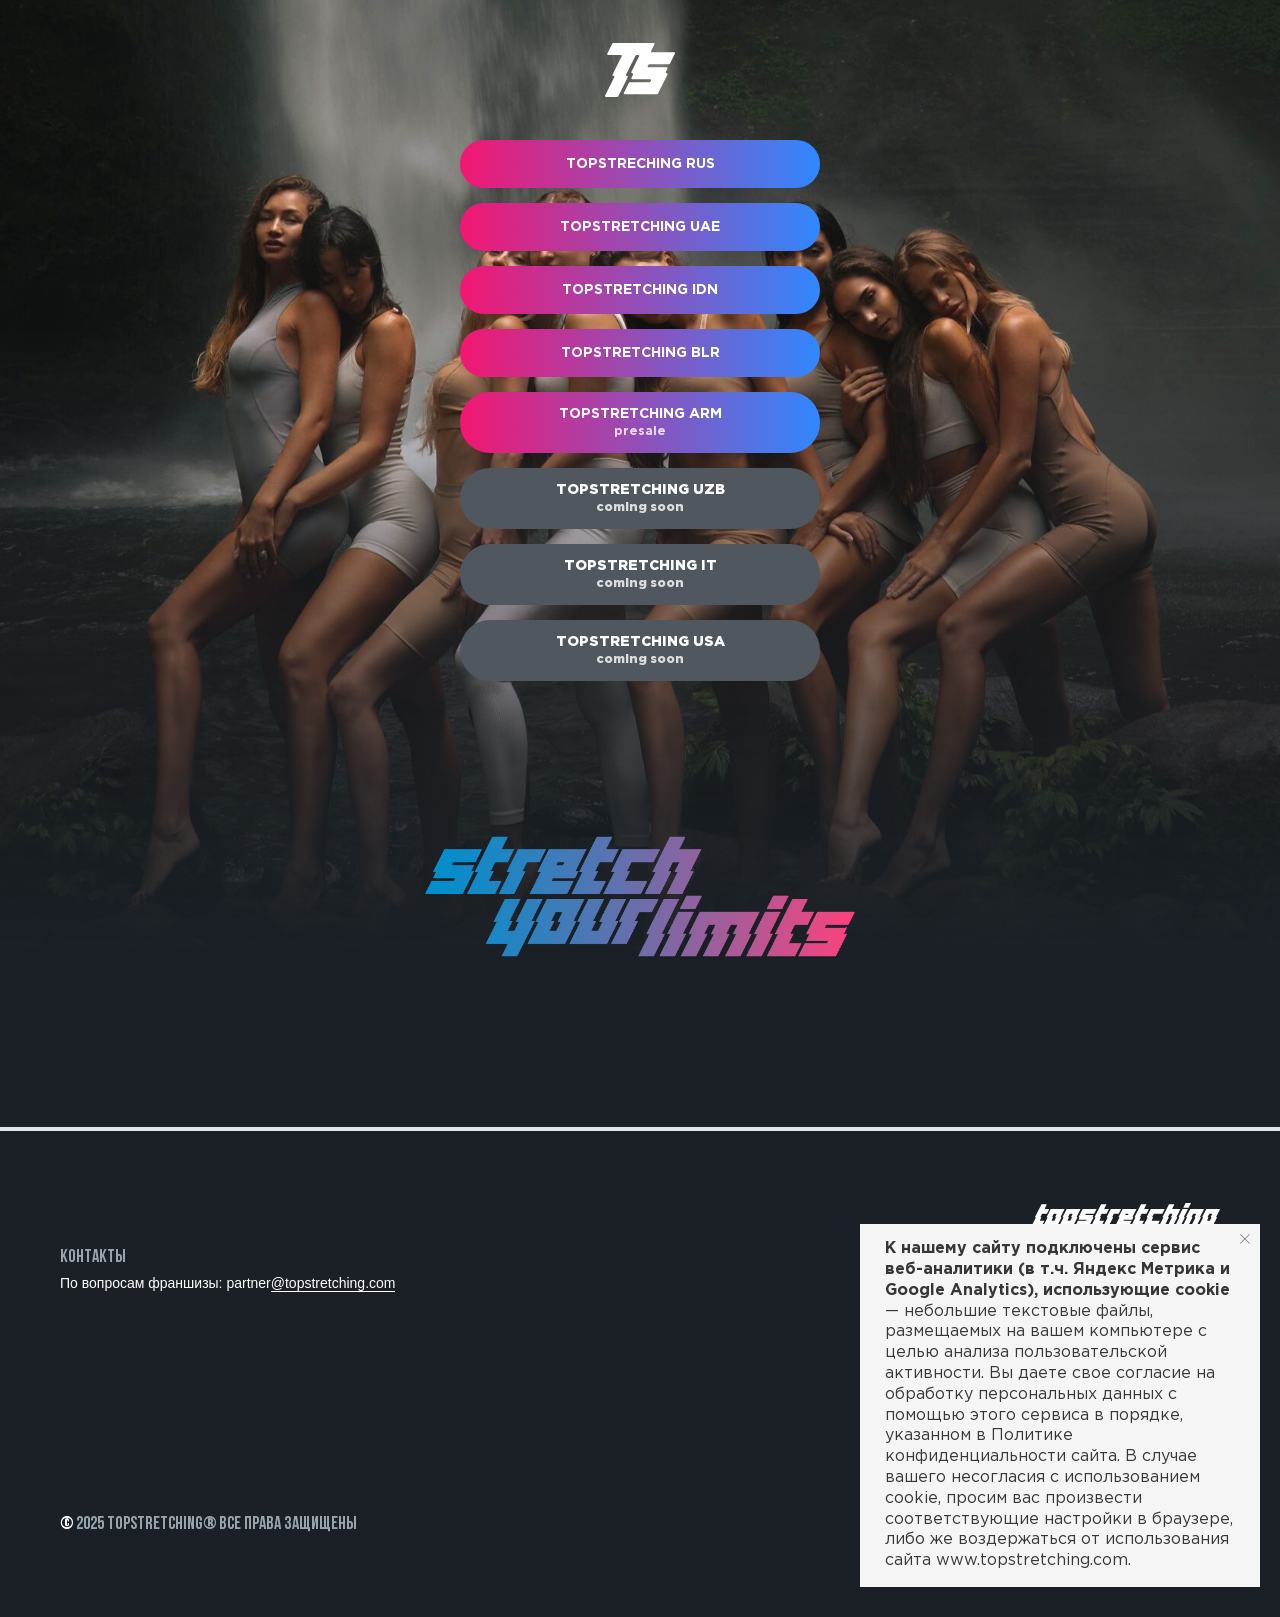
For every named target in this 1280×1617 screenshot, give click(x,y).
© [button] (66, 1524)
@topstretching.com (333, 1283)
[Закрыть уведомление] (1245, 1239)
